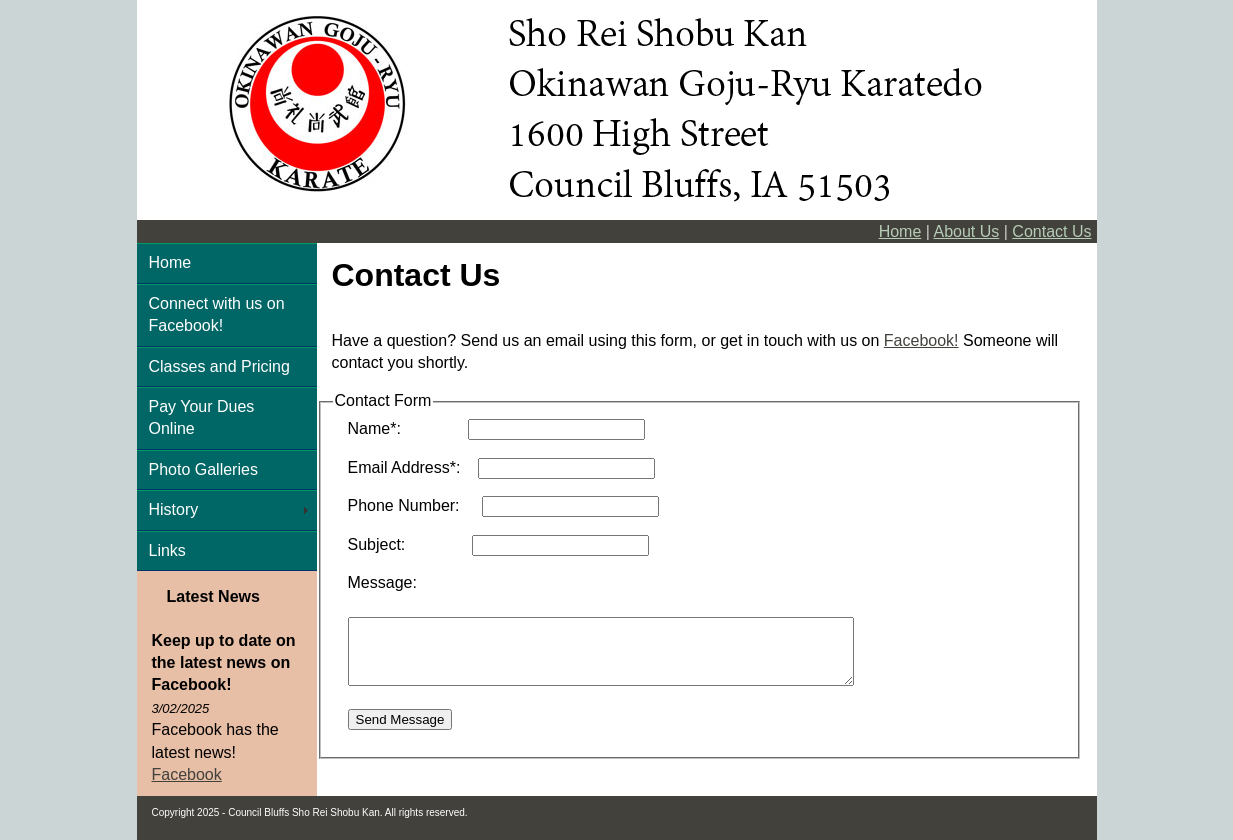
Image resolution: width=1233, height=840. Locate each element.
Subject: (408, 544)
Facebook (187, 774)
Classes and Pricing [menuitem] (219, 366)
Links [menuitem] (167, 550)
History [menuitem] (174, 509)
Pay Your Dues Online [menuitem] (202, 417)
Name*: (406, 428)
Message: (382, 582)
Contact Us (1051, 231)
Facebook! (921, 340)
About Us (967, 231)
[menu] (227, 407)
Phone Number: (413, 505)
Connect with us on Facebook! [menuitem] (217, 314)
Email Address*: (411, 467)
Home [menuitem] (170, 262)
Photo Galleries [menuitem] (203, 469)
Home (900, 231)
